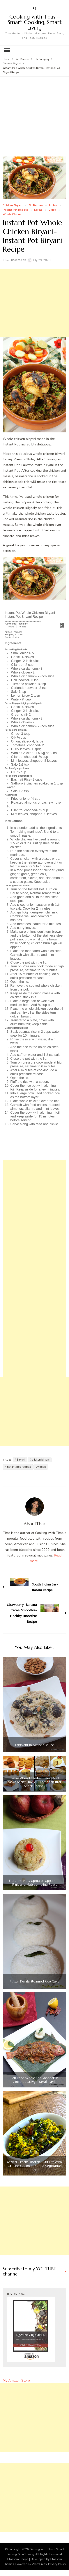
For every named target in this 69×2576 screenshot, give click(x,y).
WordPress (39, 2564)
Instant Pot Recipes (15, 210)
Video (52, 210)
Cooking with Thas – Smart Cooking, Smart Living (35, 22)
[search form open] (34, 8)
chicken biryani (40, 1460)
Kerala (38, 210)
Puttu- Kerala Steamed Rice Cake (34, 1981)
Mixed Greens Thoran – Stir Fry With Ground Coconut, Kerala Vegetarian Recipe (34, 2166)
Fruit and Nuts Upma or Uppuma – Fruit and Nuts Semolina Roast (34, 1883)
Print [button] (62, 625)
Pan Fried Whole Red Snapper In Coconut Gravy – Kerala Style (34, 2080)
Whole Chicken (12, 214)
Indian (53, 205)
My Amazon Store (16, 2380)
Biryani (21, 1460)
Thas (6, 260)
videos (41, 1467)
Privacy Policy (57, 2564)
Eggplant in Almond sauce (34, 1745)
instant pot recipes (19, 1467)
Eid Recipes (36, 205)
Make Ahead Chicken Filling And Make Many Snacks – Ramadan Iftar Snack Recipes (34, 1782)
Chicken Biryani (12, 205)
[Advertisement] (34, 120)
